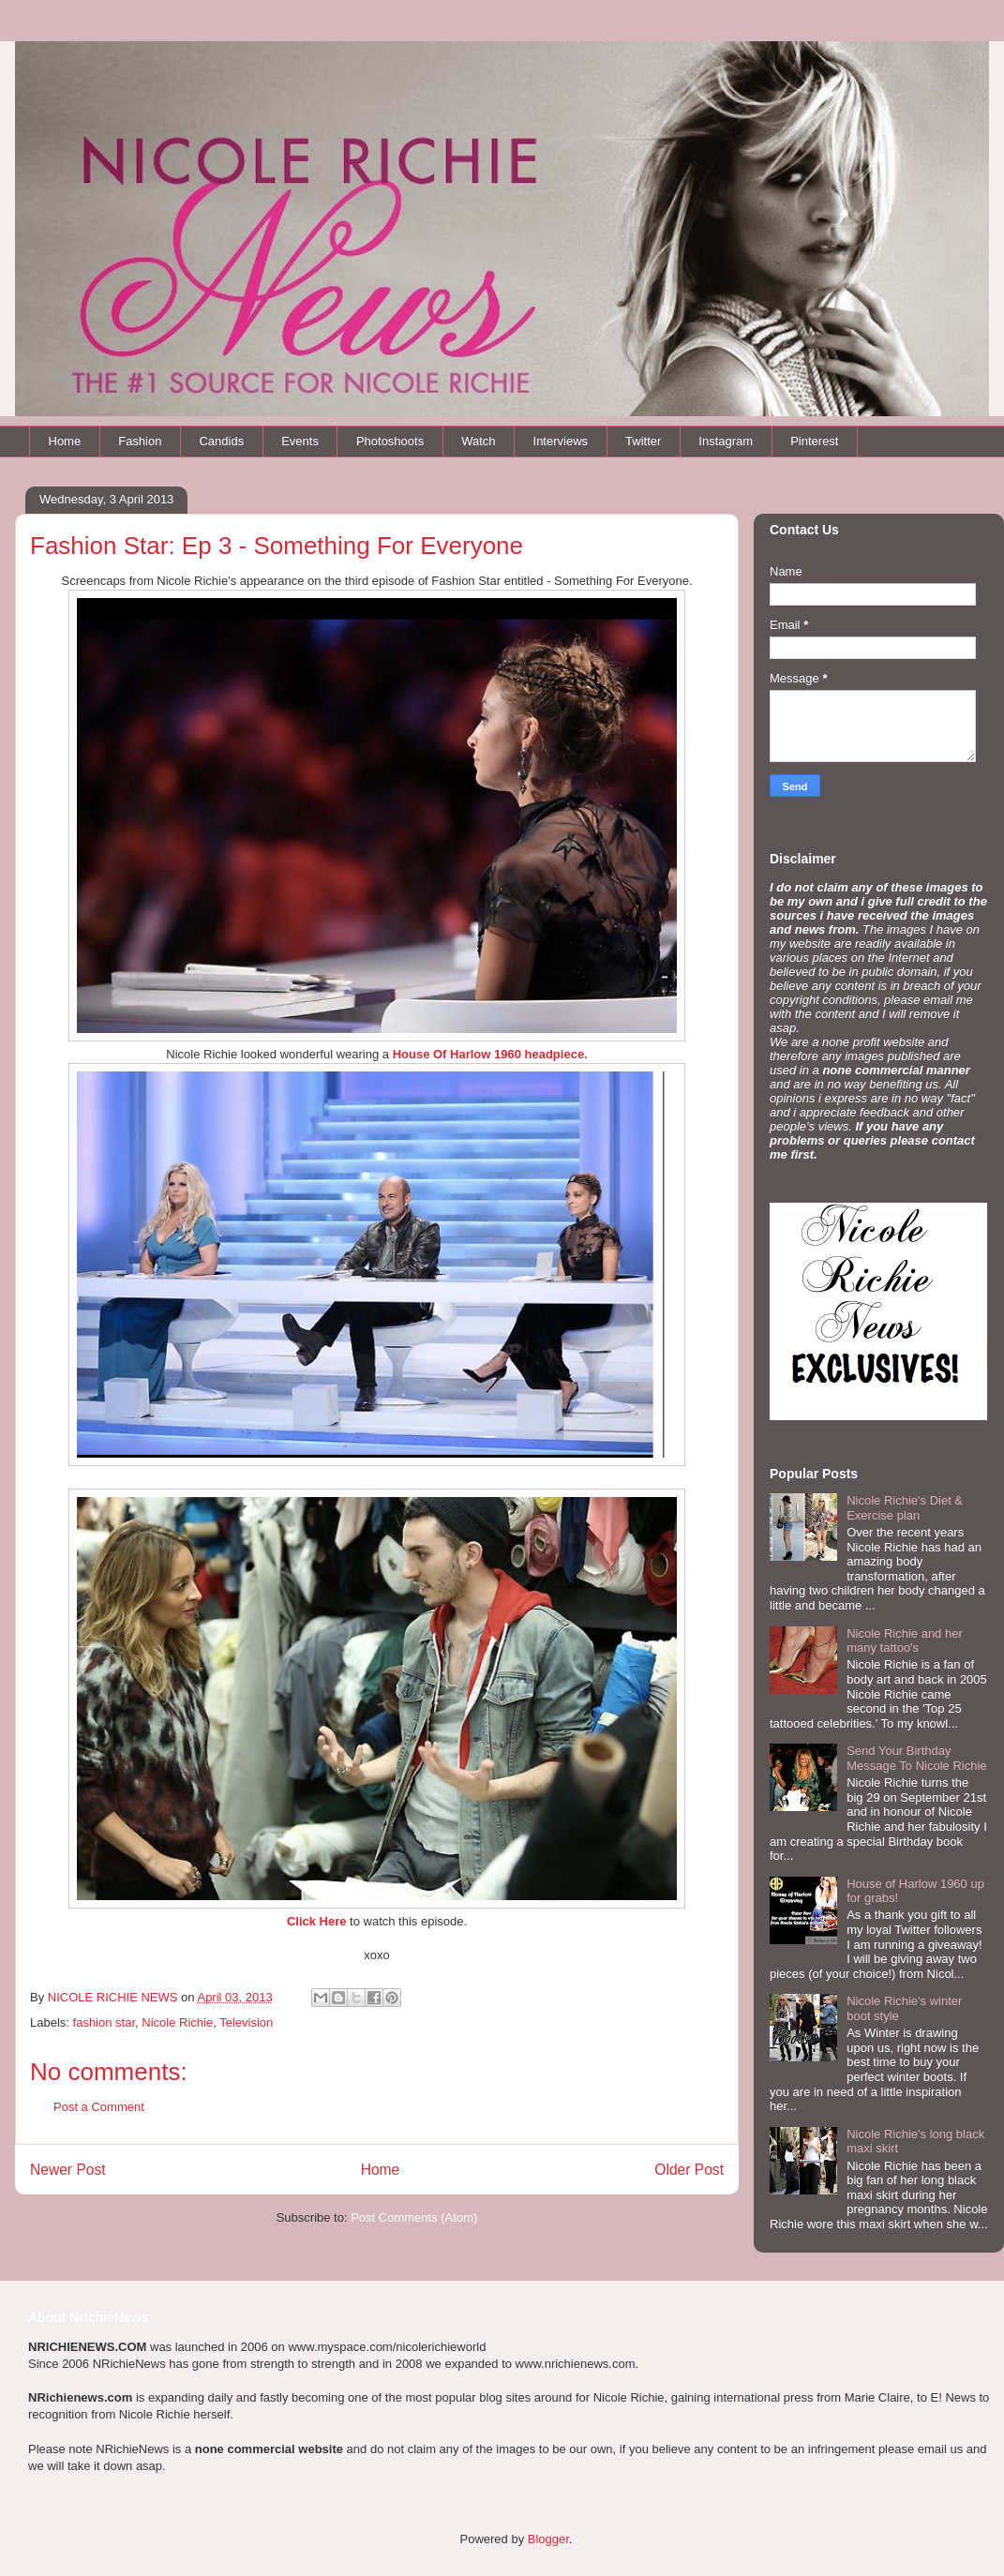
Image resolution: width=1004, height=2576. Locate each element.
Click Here (317, 1921)
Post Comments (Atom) (414, 2217)
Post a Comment (98, 2107)
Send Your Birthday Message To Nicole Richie (916, 1758)
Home (65, 441)
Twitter (643, 441)
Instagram (725, 441)
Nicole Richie (177, 2022)
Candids (221, 441)
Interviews (561, 441)
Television (246, 2022)
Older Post (689, 2170)
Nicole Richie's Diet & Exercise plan (905, 1507)
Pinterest (814, 441)
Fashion (139, 441)
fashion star (104, 2022)
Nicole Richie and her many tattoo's (905, 1640)
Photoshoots (390, 441)
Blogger (548, 2539)
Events (300, 441)
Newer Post (68, 2170)
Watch (478, 441)
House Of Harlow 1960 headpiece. (490, 1054)
